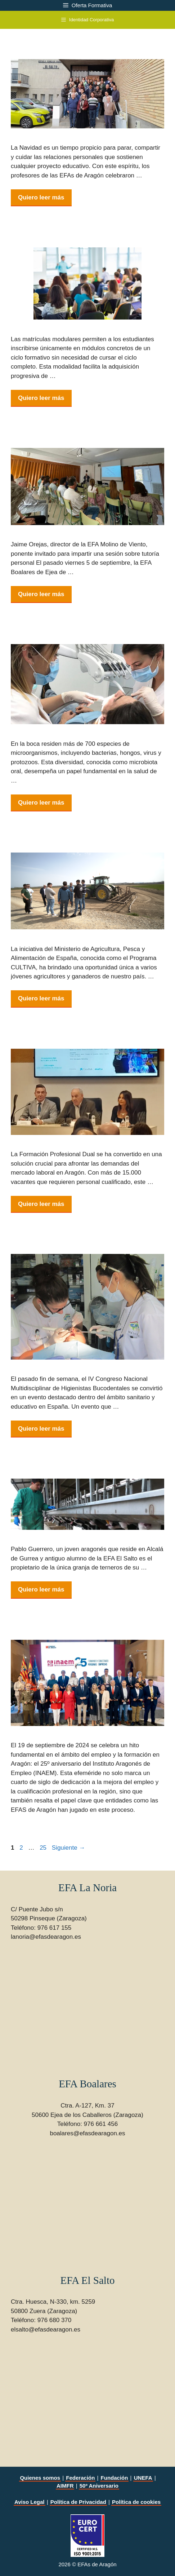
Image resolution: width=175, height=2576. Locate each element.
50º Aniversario (99, 2486)
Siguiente (68, 1847)
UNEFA (143, 2478)
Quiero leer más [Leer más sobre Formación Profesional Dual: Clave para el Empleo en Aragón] (41, 1204)
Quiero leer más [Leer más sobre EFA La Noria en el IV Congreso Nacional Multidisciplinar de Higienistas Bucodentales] (41, 1428)
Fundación (114, 2478)
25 (43, 1847)
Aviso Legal (29, 2502)
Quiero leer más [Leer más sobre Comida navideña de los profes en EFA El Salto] (41, 197)
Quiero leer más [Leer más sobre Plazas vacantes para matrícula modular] (41, 398)
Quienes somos (40, 2478)
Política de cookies (136, 2502)
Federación (80, 2478)
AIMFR (65, 2486)
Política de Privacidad (78, 2502)
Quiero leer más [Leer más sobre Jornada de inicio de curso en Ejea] (41, 594)
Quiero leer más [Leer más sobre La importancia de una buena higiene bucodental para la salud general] (41, 802)
